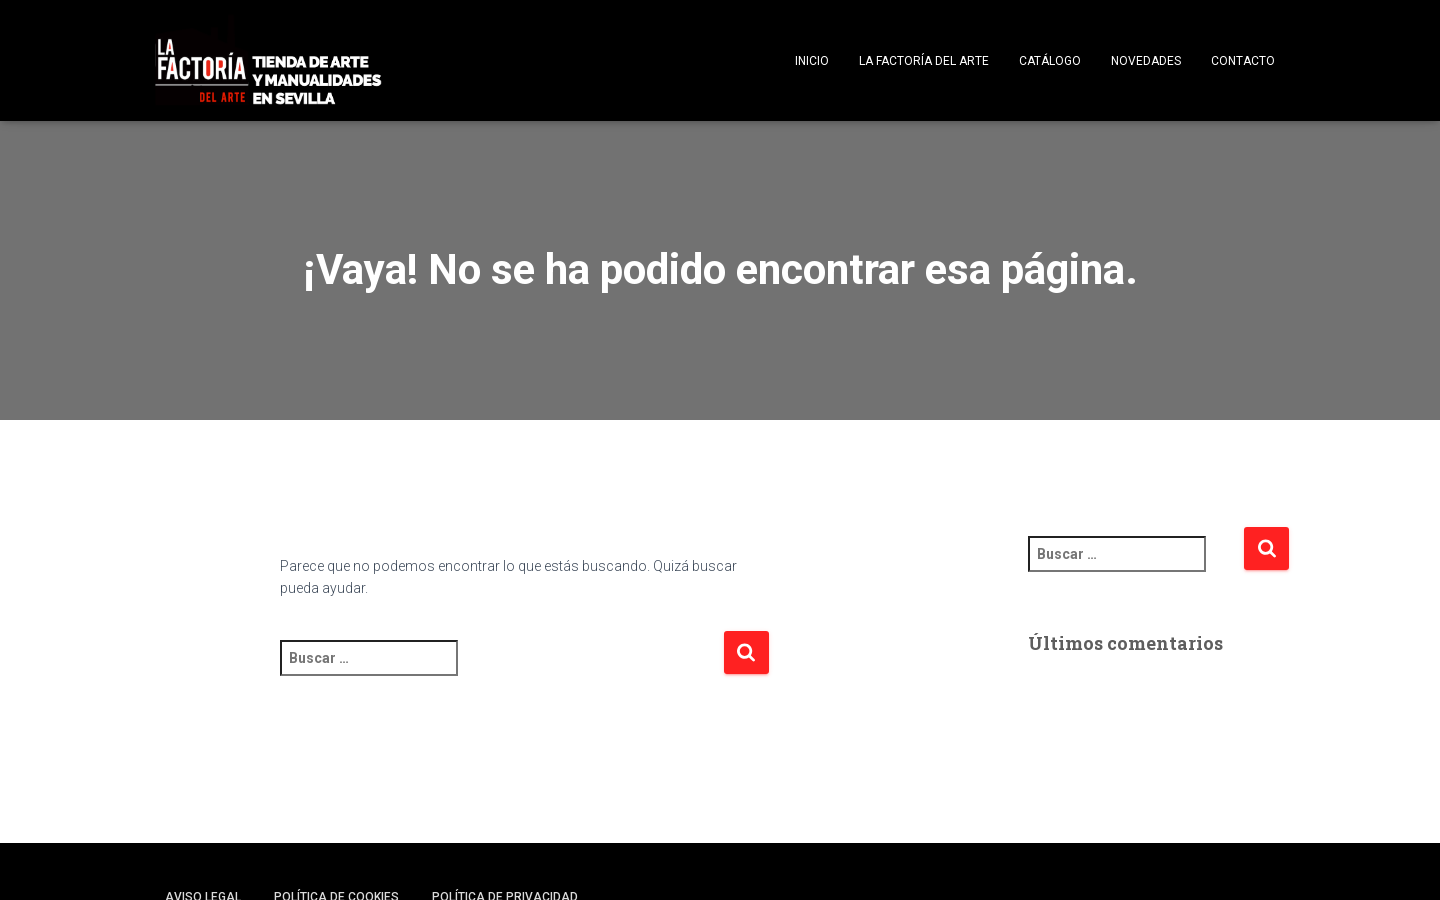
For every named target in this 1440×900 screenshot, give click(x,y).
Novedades (1146, 61)
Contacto (1243, 61)
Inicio (812, 61)
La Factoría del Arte (924, 61)
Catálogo (1050, 61)
